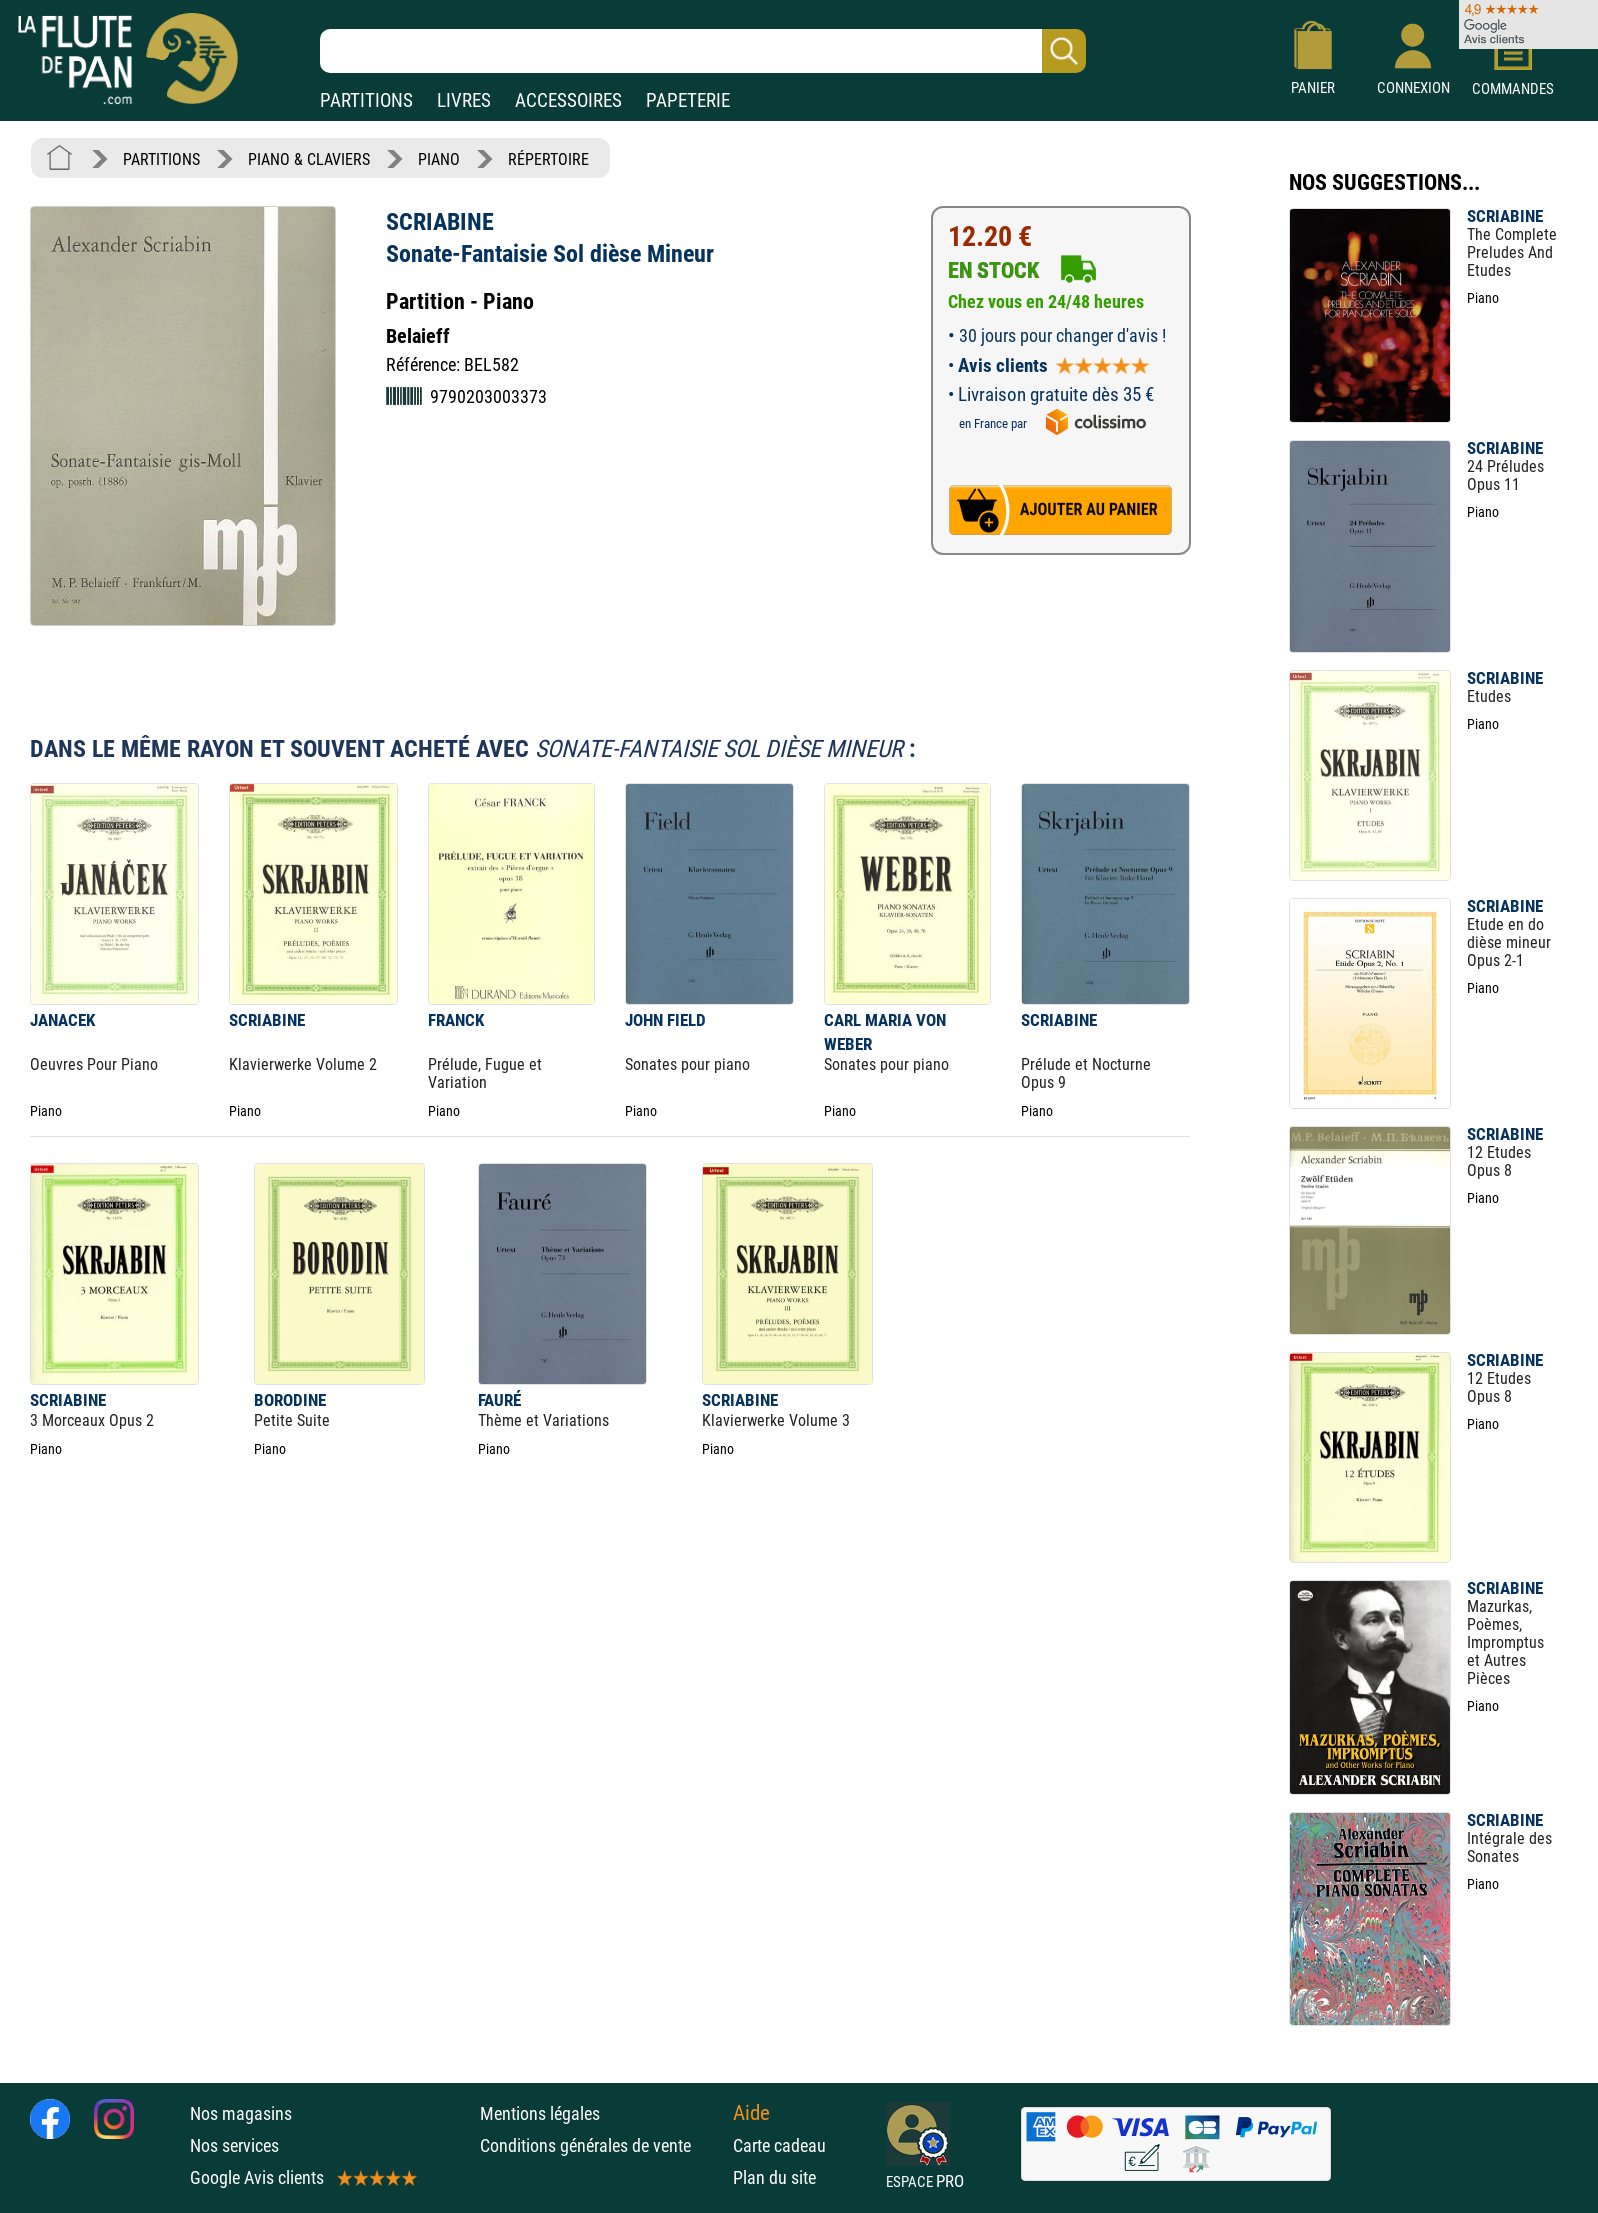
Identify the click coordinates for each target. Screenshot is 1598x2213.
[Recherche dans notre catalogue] (703, 51)
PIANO (439, 159)
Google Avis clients (302, 2177)
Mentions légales (540, 2113)
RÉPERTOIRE (548, 159)
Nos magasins (241, 2113)
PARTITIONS (366, 100)
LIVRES (464, 100)
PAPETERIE (688, 100)
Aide (751, 2113)
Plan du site (774, 2177)
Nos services (234, 2145)
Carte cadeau (779, 2145)
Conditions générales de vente (601, 2145)
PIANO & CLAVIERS (309, 159)
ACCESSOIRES (568, 100)
